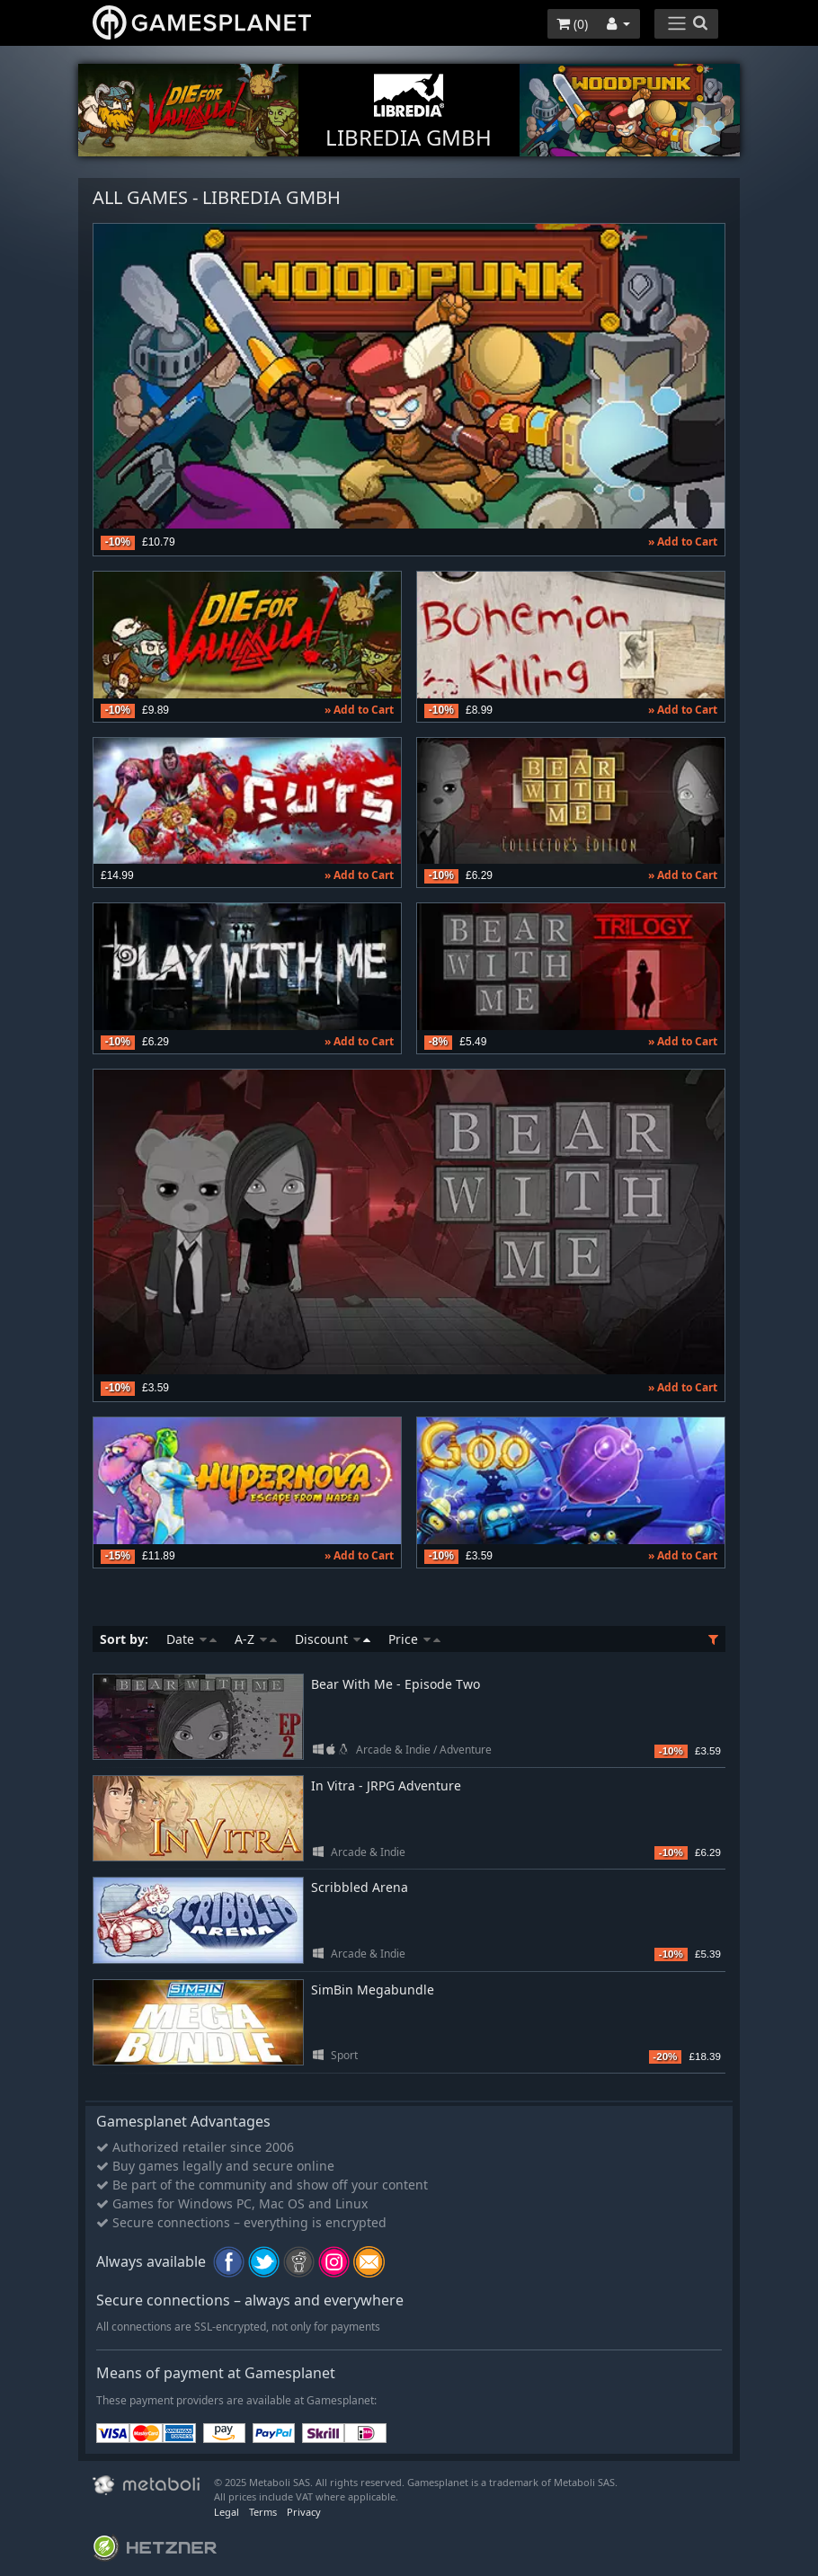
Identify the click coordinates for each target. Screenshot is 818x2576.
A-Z (256, 1639)
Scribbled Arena (359, 1887)
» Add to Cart (682, 541)
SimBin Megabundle (372, 1989)
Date (191, 1639)
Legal (226, 2511)
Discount (332, 1639)
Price (414, 1639)
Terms (263, 2511)
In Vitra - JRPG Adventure (386, 1785)
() (572, 23)
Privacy (304, 2511)
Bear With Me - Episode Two (395, 1683)
